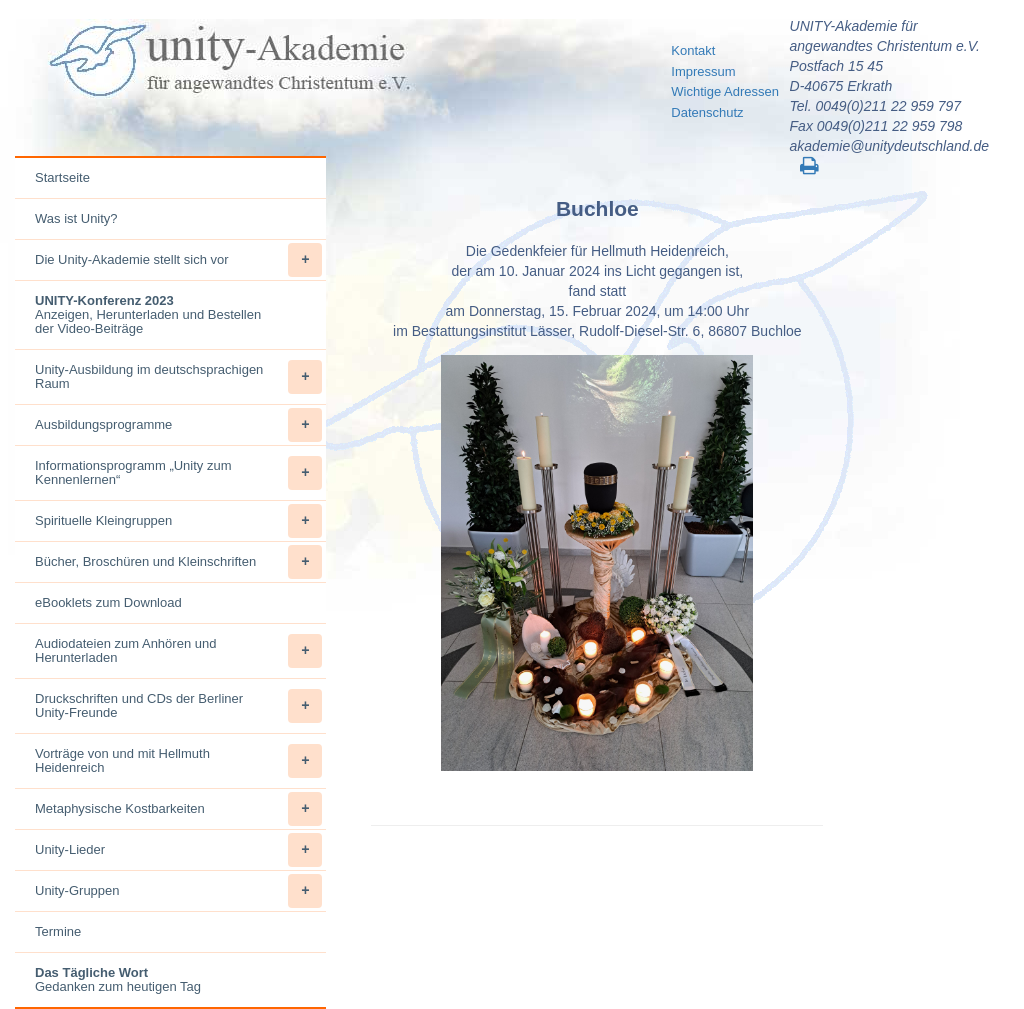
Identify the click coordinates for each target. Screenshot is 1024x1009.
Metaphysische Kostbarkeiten (178, 809)
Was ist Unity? (76, 218)
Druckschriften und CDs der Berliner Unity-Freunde (178, 706)
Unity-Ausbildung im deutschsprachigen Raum (178, 377)
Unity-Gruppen (178, 891)
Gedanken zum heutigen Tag (118, 979)
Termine (58, 931)
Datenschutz (707, 112)
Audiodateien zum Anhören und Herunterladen (178, 651)
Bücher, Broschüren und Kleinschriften (178, 562)
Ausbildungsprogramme (178, 425)
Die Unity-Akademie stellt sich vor (178, 260)
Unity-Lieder (178, 850)
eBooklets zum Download (108, 602)
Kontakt (693, 50)
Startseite (62, 177)
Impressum (703, 71)
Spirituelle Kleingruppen (178, 521)
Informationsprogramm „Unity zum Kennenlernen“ (178, 473)
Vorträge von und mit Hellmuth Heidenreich (178, 761)
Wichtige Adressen (725, 91)
